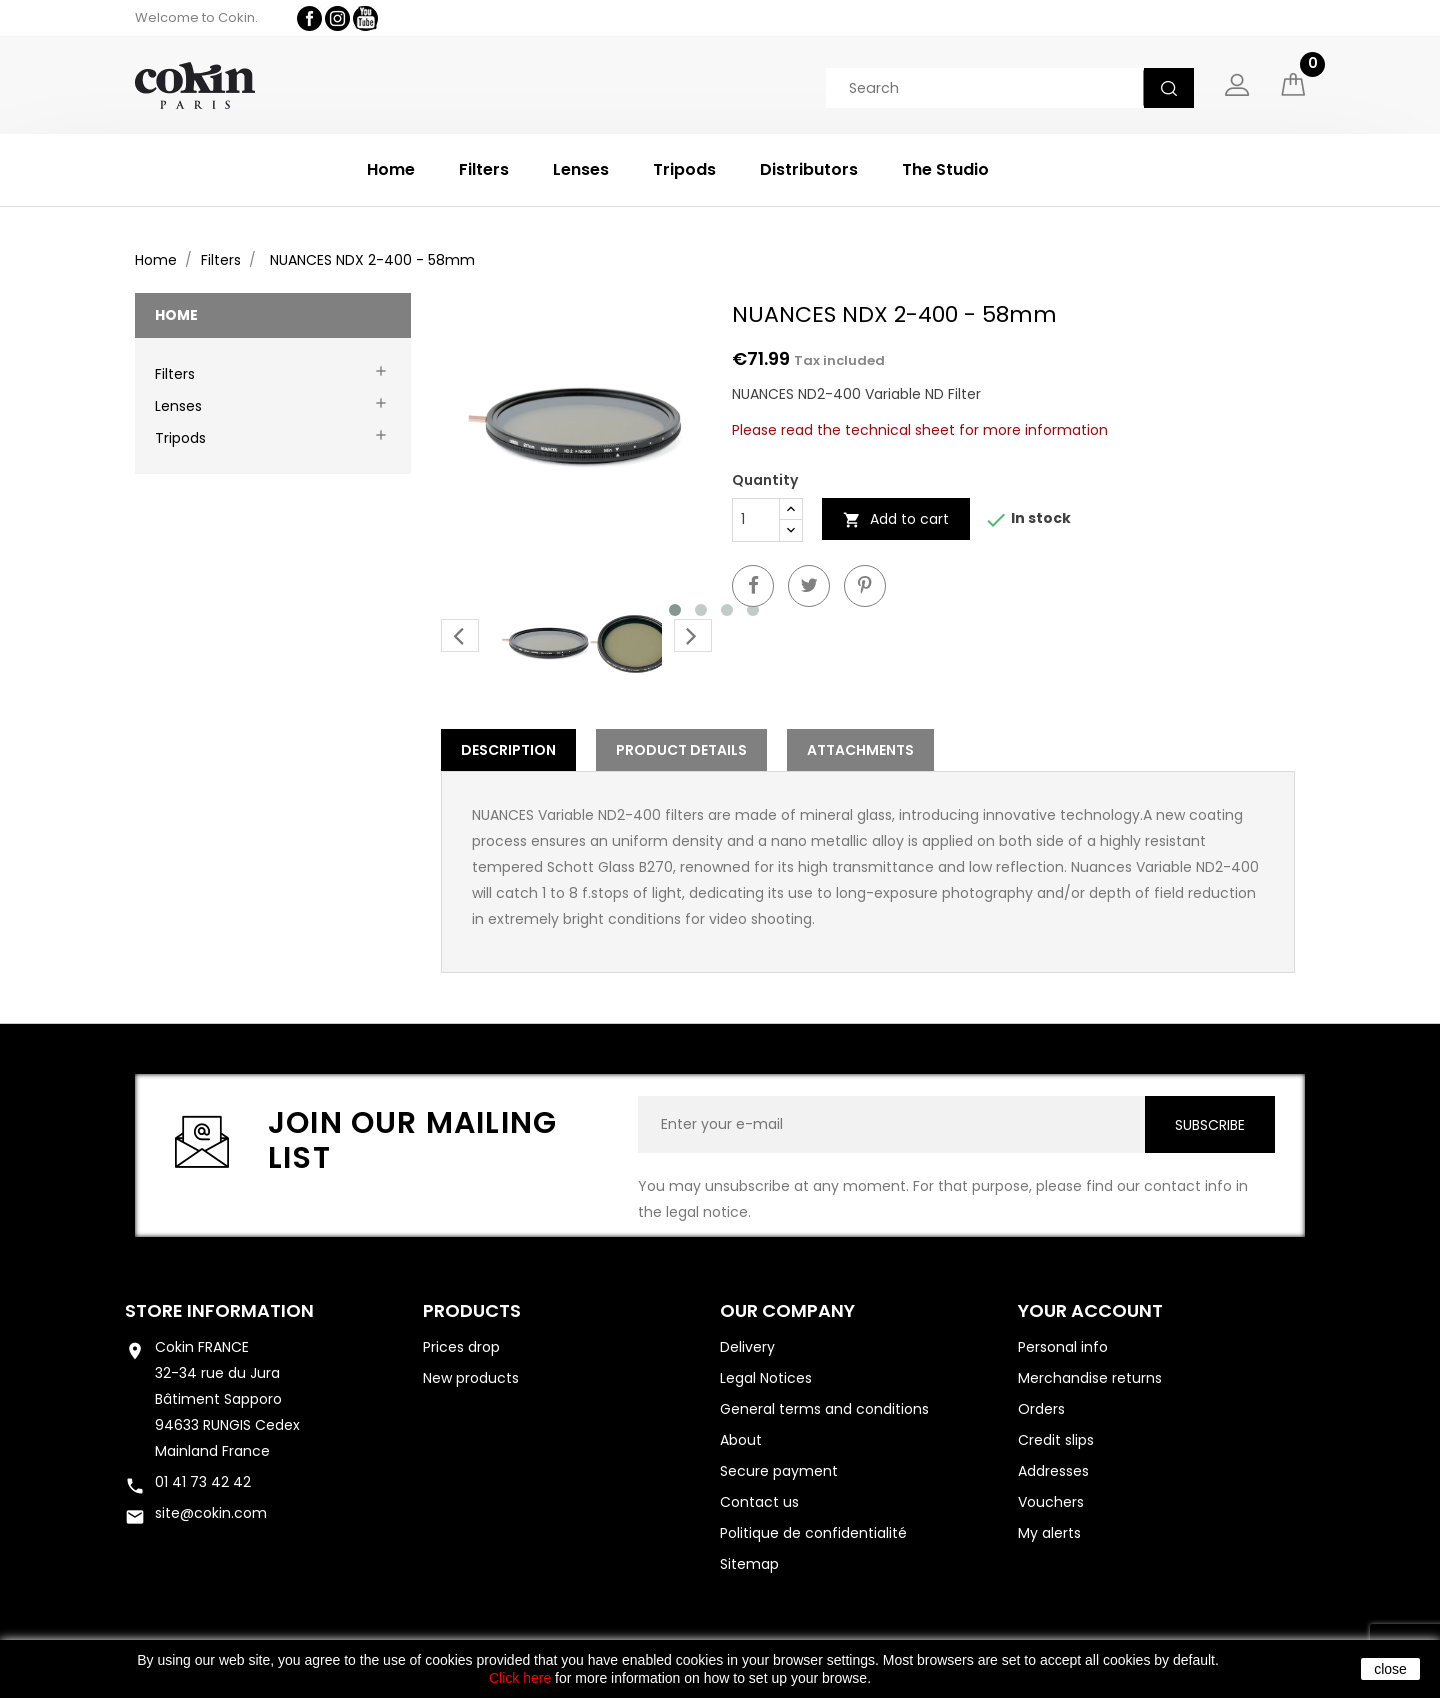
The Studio (945, 169)
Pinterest (865, 586)
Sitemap (749, 1564)
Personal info (1063, 1347)
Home (391, 169)
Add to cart (896, 519)
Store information (219, 1310)
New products (471, 1378)
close (1390, 1669)
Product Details (681, 750)
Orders (1041, 1409)
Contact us (759, 1502)
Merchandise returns (1090, 1378)
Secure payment (779, 1471)
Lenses (581, 169)
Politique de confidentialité (813, 1533)
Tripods (684, 169)
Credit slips (1056, 1440)
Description (508, 750)
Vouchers (1051, 1502)
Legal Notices (766, 1378)
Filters (484, 169)
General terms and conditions (824, 1409)
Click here (520, 1678)
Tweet (809, 586)
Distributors (809, 169)
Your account (1090, 1310)
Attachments (860, 750)
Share (753, 586)
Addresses (1053, 1471)
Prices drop (461, 1347)
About (741, 1440)
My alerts (1049, 1533)
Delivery (747, 1347)
